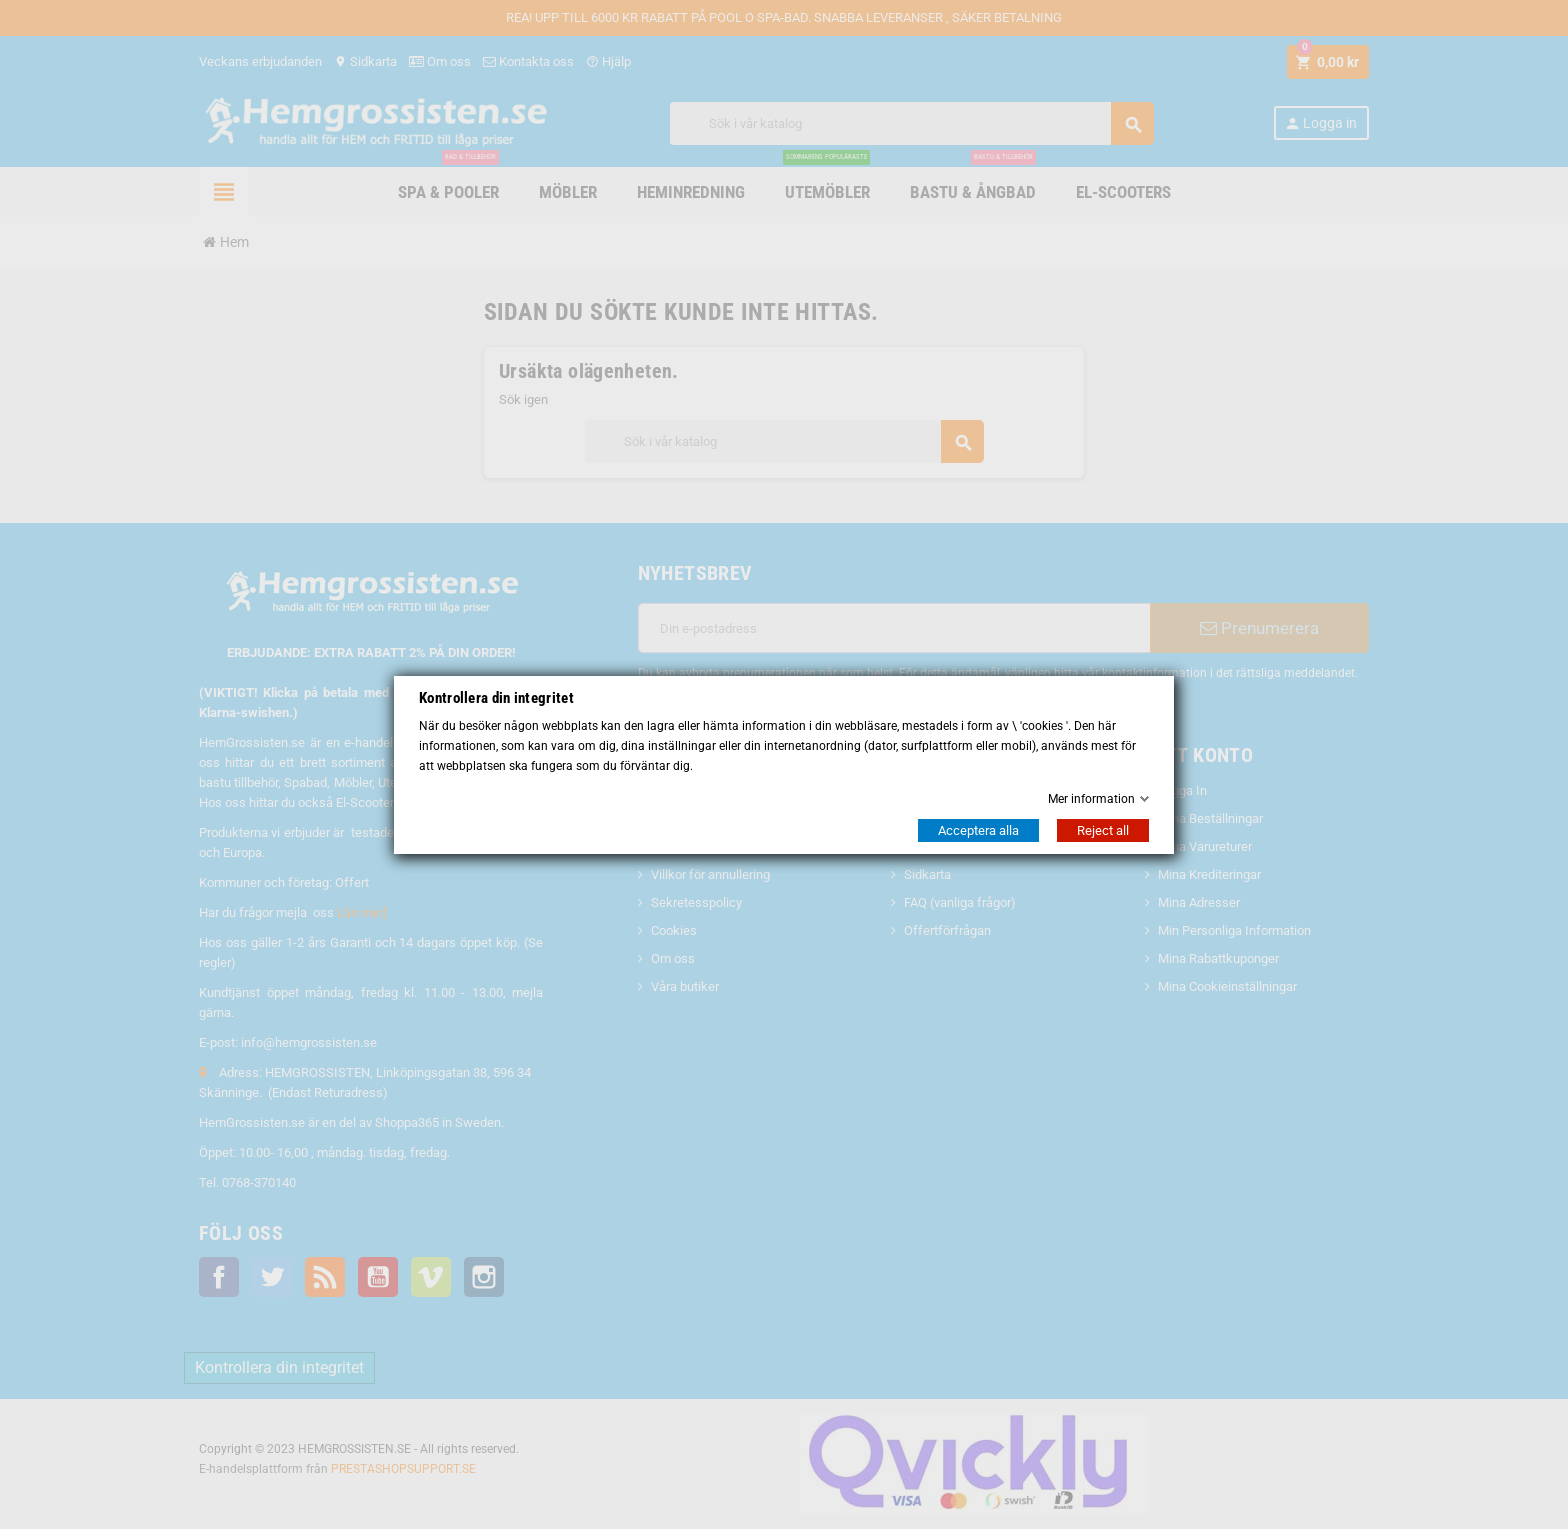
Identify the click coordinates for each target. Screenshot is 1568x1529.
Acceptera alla (978, 830)
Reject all (1103, 830)
